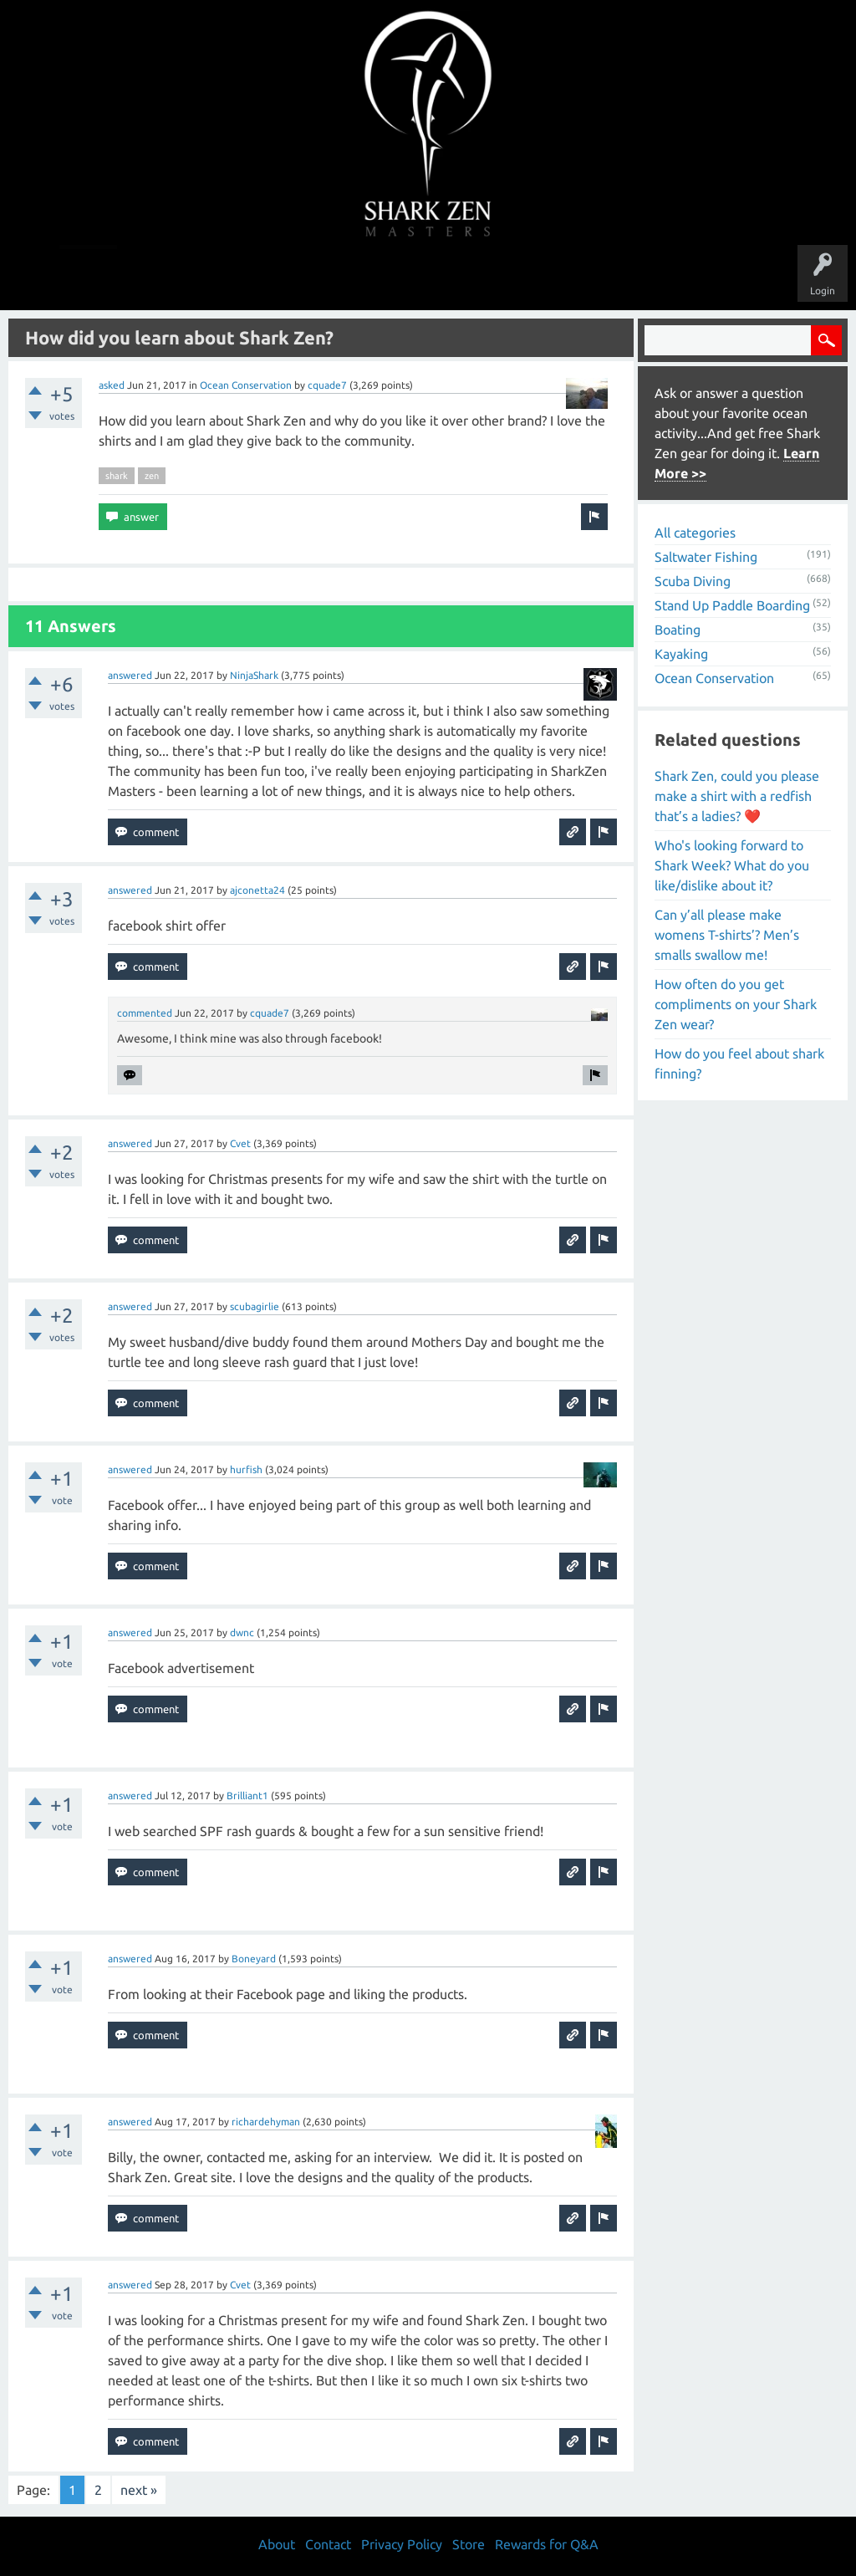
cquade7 (327, 385)
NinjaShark (254, 675)
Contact (328, 2544)
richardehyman (266, 2121)
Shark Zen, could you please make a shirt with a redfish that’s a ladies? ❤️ (737, 796)
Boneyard (254, 1958)
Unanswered (312, 277)
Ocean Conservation (246, 385)
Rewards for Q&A (547, 2544)
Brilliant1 (247, 1795)
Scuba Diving (693, 581)
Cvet (240, 1143)
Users (428, 277)
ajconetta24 (257, 890)
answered (130, 675)
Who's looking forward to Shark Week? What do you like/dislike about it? (732, 865)
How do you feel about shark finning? (739, 1063)
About (569, 277)
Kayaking (681, 653)
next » (138, 2489)
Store (620, 277)
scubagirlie (254, 1306)
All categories (695, 532)
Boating (678, 629)
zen (152, 476)
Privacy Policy (401, 2544)
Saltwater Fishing (706, 556)
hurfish (246, 1469)
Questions (242, 277)
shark (116, 476)
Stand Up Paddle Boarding (732, 605)
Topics (376, 277)
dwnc (242, 1632)
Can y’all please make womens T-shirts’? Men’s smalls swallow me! (727, 934)
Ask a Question (498, 277)
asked (112, 385)
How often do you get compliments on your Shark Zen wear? (736, 1004)
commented (144, 1012)
